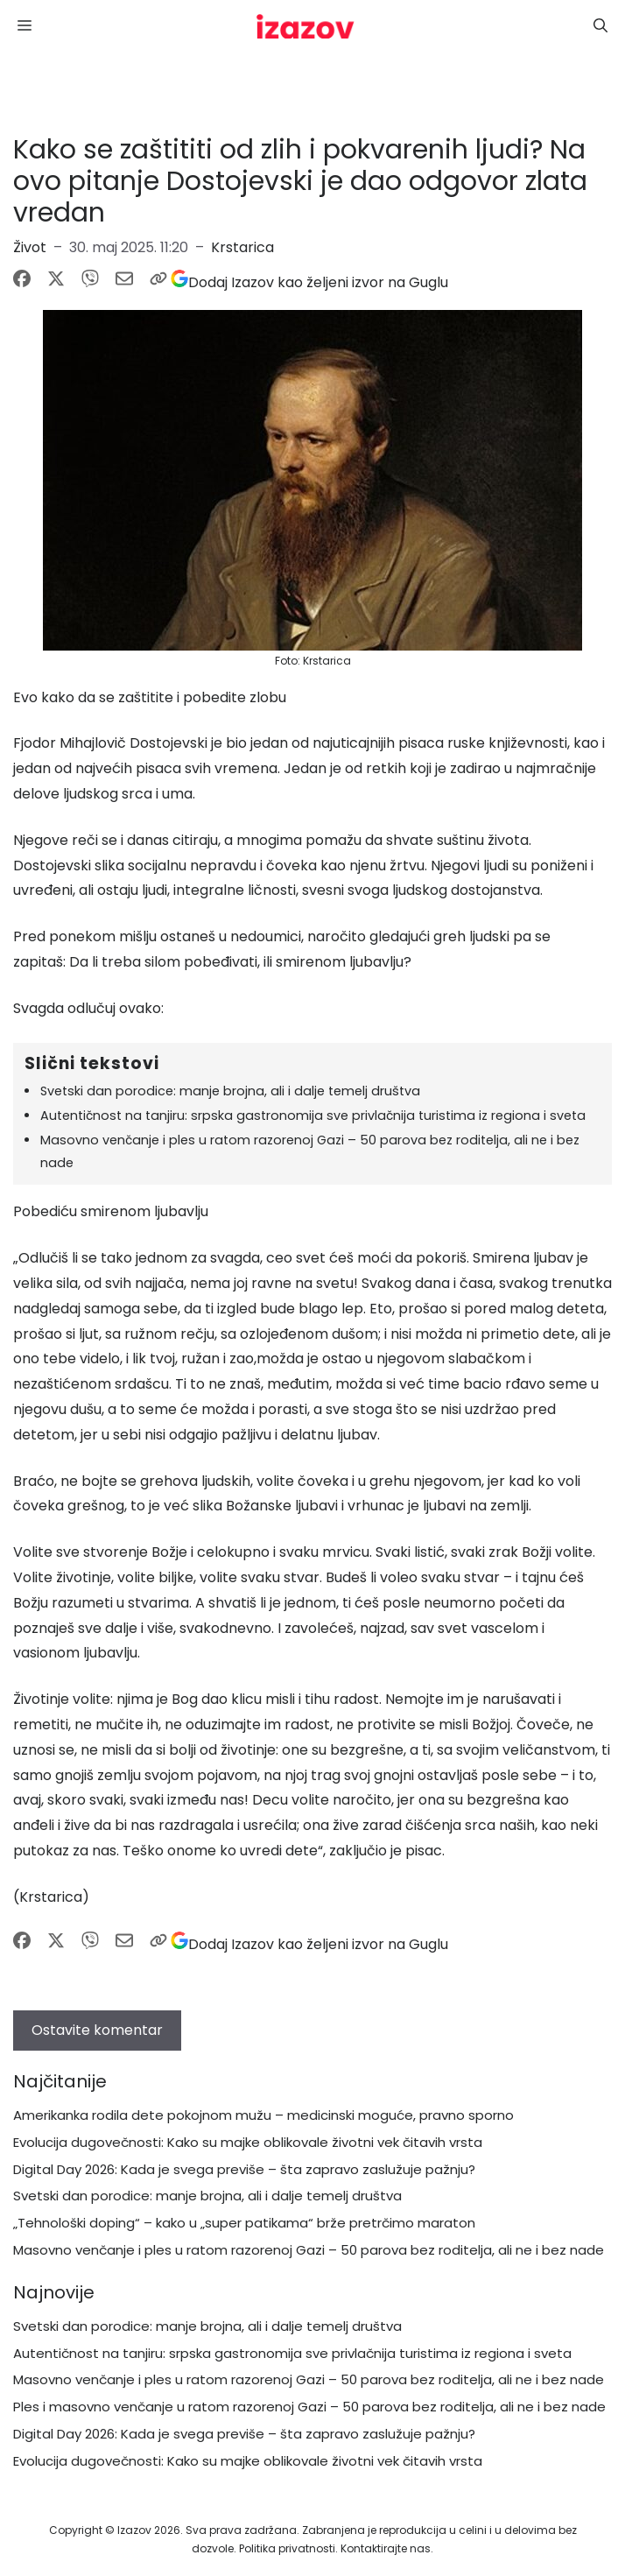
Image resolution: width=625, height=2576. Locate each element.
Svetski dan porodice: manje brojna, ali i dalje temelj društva (230, 1091)
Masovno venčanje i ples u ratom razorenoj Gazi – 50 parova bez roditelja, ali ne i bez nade (308, 2250)
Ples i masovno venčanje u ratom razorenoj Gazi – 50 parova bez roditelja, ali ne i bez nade (309, 2406)
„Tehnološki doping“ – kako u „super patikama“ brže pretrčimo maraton (244, 2223)
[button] (600, 26)
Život (29, 247)
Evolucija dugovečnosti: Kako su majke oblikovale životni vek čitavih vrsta (247, 2142)
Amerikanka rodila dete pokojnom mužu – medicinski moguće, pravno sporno (263, 2115)
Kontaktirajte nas (386, 2548)
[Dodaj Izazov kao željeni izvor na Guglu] (309, 282)
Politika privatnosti (287, 2548)
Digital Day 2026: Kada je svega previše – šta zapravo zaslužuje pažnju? (244, 2169)
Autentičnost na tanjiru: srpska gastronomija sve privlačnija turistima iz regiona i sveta (313, 1115)
